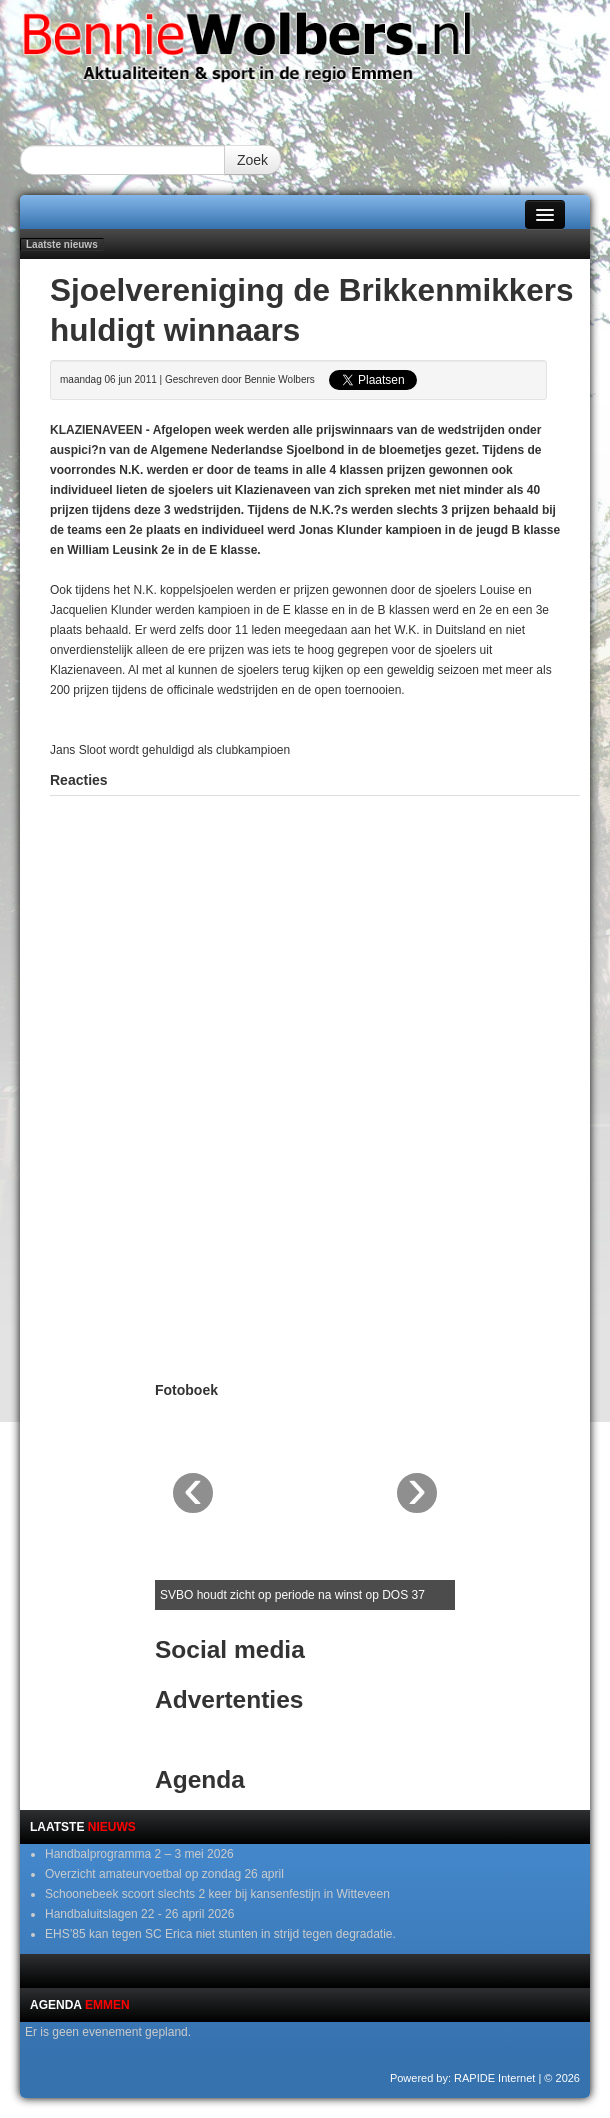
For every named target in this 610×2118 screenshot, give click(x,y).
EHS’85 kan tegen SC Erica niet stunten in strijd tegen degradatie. (220, 1934)
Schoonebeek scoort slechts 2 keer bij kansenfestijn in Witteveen (217, 1894)
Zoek (252, 160)
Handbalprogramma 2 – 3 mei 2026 (139, 1854)
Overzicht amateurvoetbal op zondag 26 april (164, 1874)
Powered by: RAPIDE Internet (463, 2078)
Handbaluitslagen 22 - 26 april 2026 (139, 1914)
